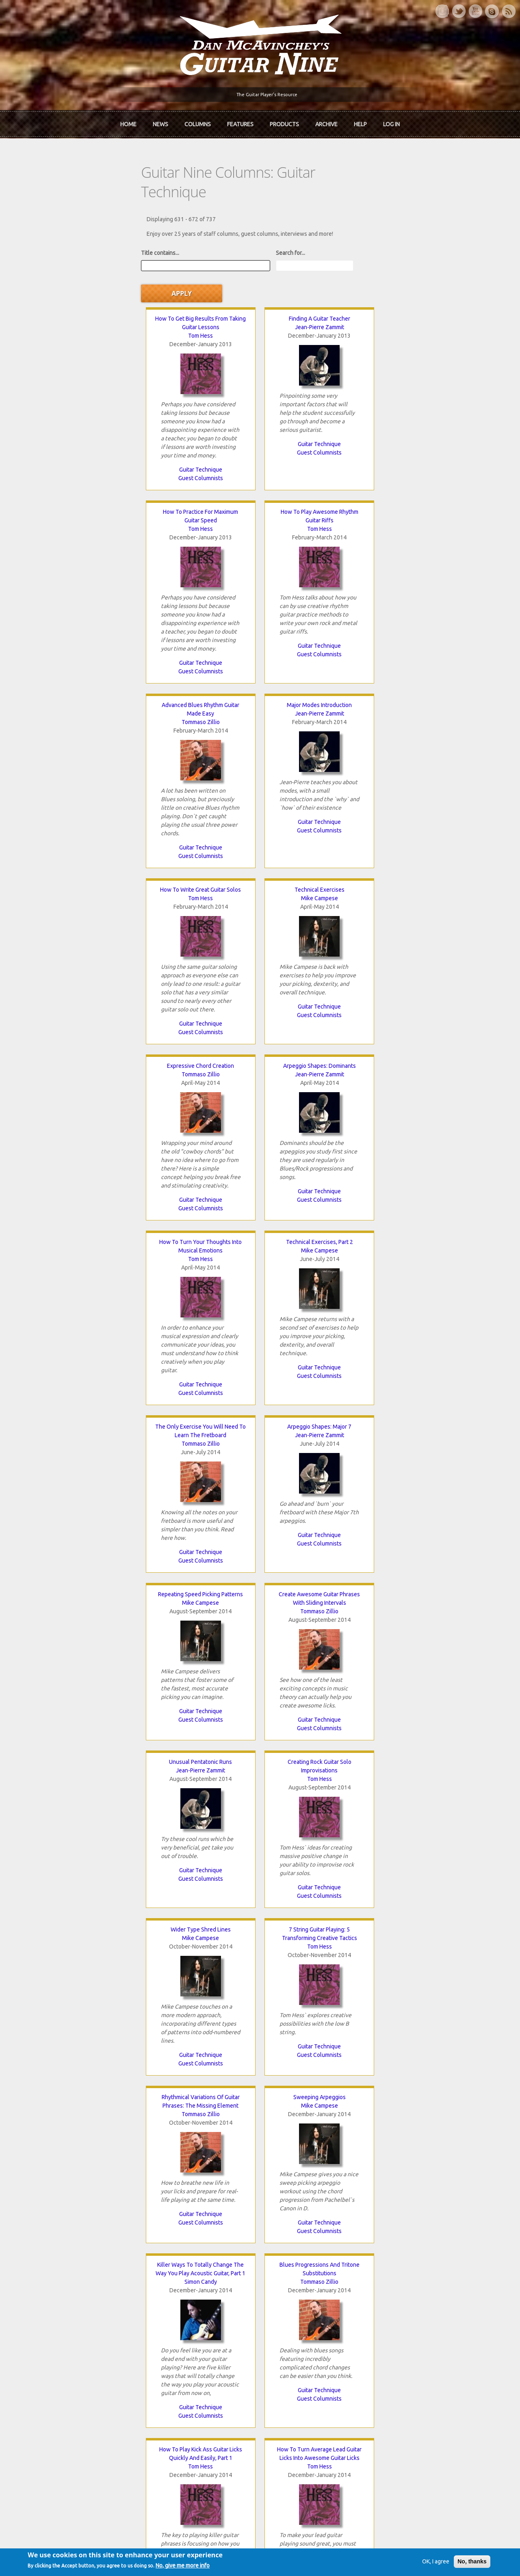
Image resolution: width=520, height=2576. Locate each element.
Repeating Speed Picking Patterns (317, 826)
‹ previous (82, 2227)
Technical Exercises (434, 457)
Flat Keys (433, 1690)
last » (381, 2227)
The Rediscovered (170, 2351)
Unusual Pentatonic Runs (86, 994)
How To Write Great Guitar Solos (317, 457)
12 (171, 2227)
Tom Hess (86, 281)
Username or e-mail (411, 2403)
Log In (391, 121)
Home (128, 121)
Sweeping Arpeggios (202, 1161)
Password (399, 2433)
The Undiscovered (170, 2365)
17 (295, 2227)
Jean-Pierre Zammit (202, 272)
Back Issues (400, 2337)
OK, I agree (411, 2568)
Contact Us (399, 2323)
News (160, 121)
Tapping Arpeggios (318, 1522)
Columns (197, 121)
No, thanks (447, 2568)
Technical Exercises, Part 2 (433, 641)
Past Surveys (401, 2351)
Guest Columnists (86, 423)
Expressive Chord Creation (86, 641)
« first (44, 2227)
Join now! (307, 2333)
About (36, 2337)
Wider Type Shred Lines (318, 994)
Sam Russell (433, 1363)
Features (240, 121)
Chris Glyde (86, 1866)
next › (349, 2227)
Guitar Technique (86, 415)
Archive (326, 121)
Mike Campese (433, 465)
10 (122, 2227)
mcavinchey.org (48, 2365)
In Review (159, 2337)
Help (360, 121)
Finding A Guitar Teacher (202, 264)
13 (196, 2227)
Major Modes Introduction (202, 457)
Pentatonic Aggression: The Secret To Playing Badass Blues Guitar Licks (376, 2059)
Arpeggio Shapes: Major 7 (202, 826)
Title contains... (47, 225)
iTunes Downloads (171, 2323)
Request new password (414, 2454)
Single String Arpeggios (318, 1346)
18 (320, 2227)
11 (146, 2227)
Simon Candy (318, 1178)
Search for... (178, 225)
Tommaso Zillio (86, 474)
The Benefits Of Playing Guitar (202, 1522)
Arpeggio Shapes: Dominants (202, 641)
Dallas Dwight (202, 1531)
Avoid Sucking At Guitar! (86, 1522)
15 (246, 2227)
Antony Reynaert (86, 1707)
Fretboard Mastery (86, 1857)
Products (284, 121)
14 (221, 2227)
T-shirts (395, 2365)
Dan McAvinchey (49, 2351)
